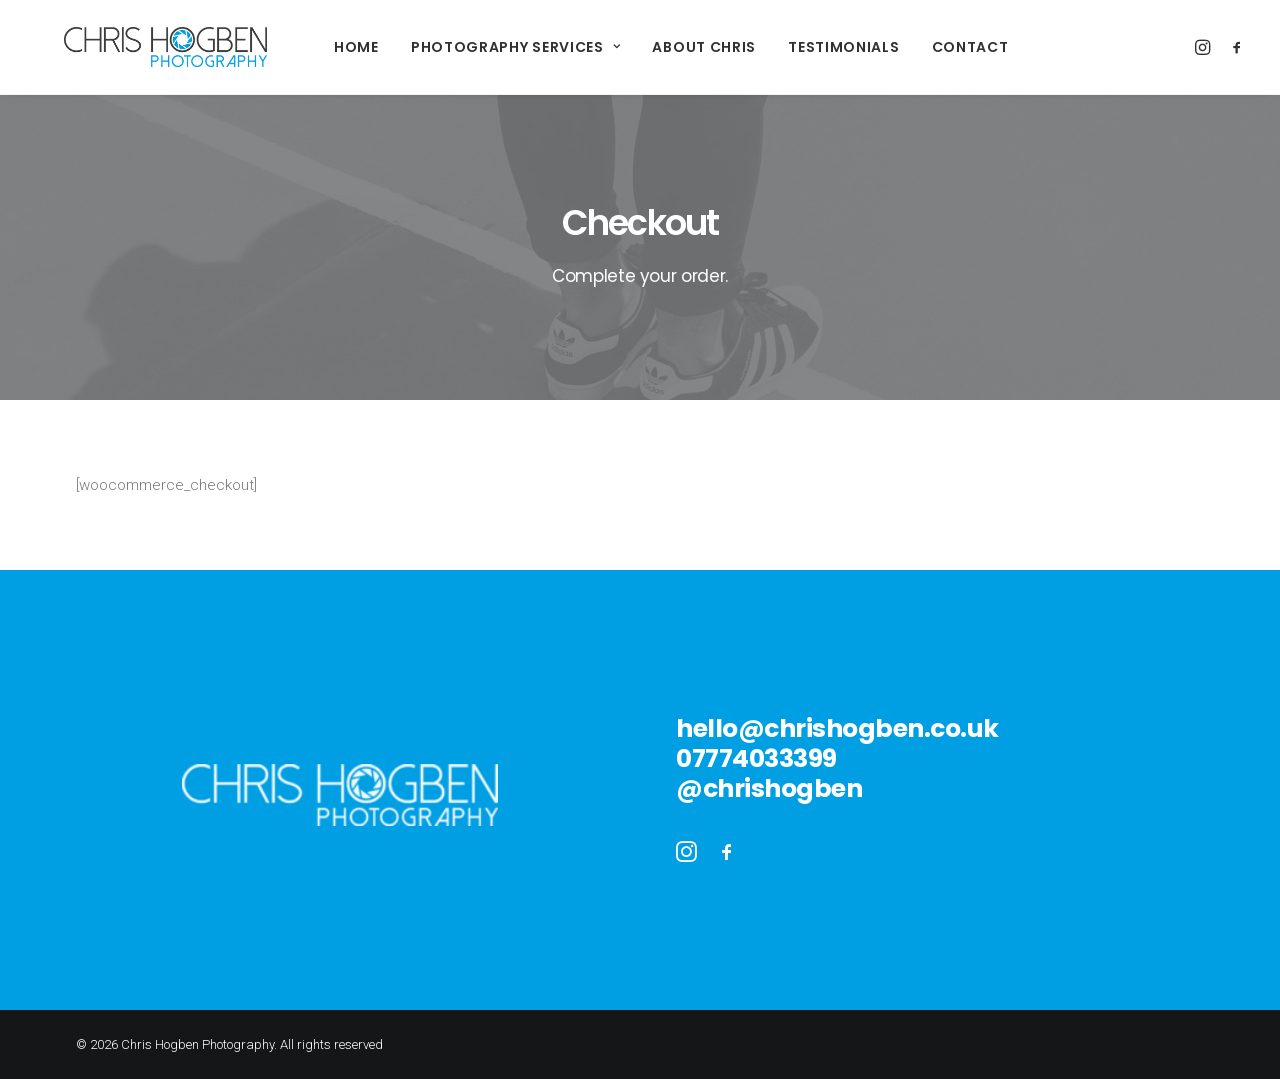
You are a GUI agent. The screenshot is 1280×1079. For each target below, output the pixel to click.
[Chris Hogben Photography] (135, 47)
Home (326, 47)
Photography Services (486, 47)
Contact (940, 47)
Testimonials (813, 47)
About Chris (674, 47)
